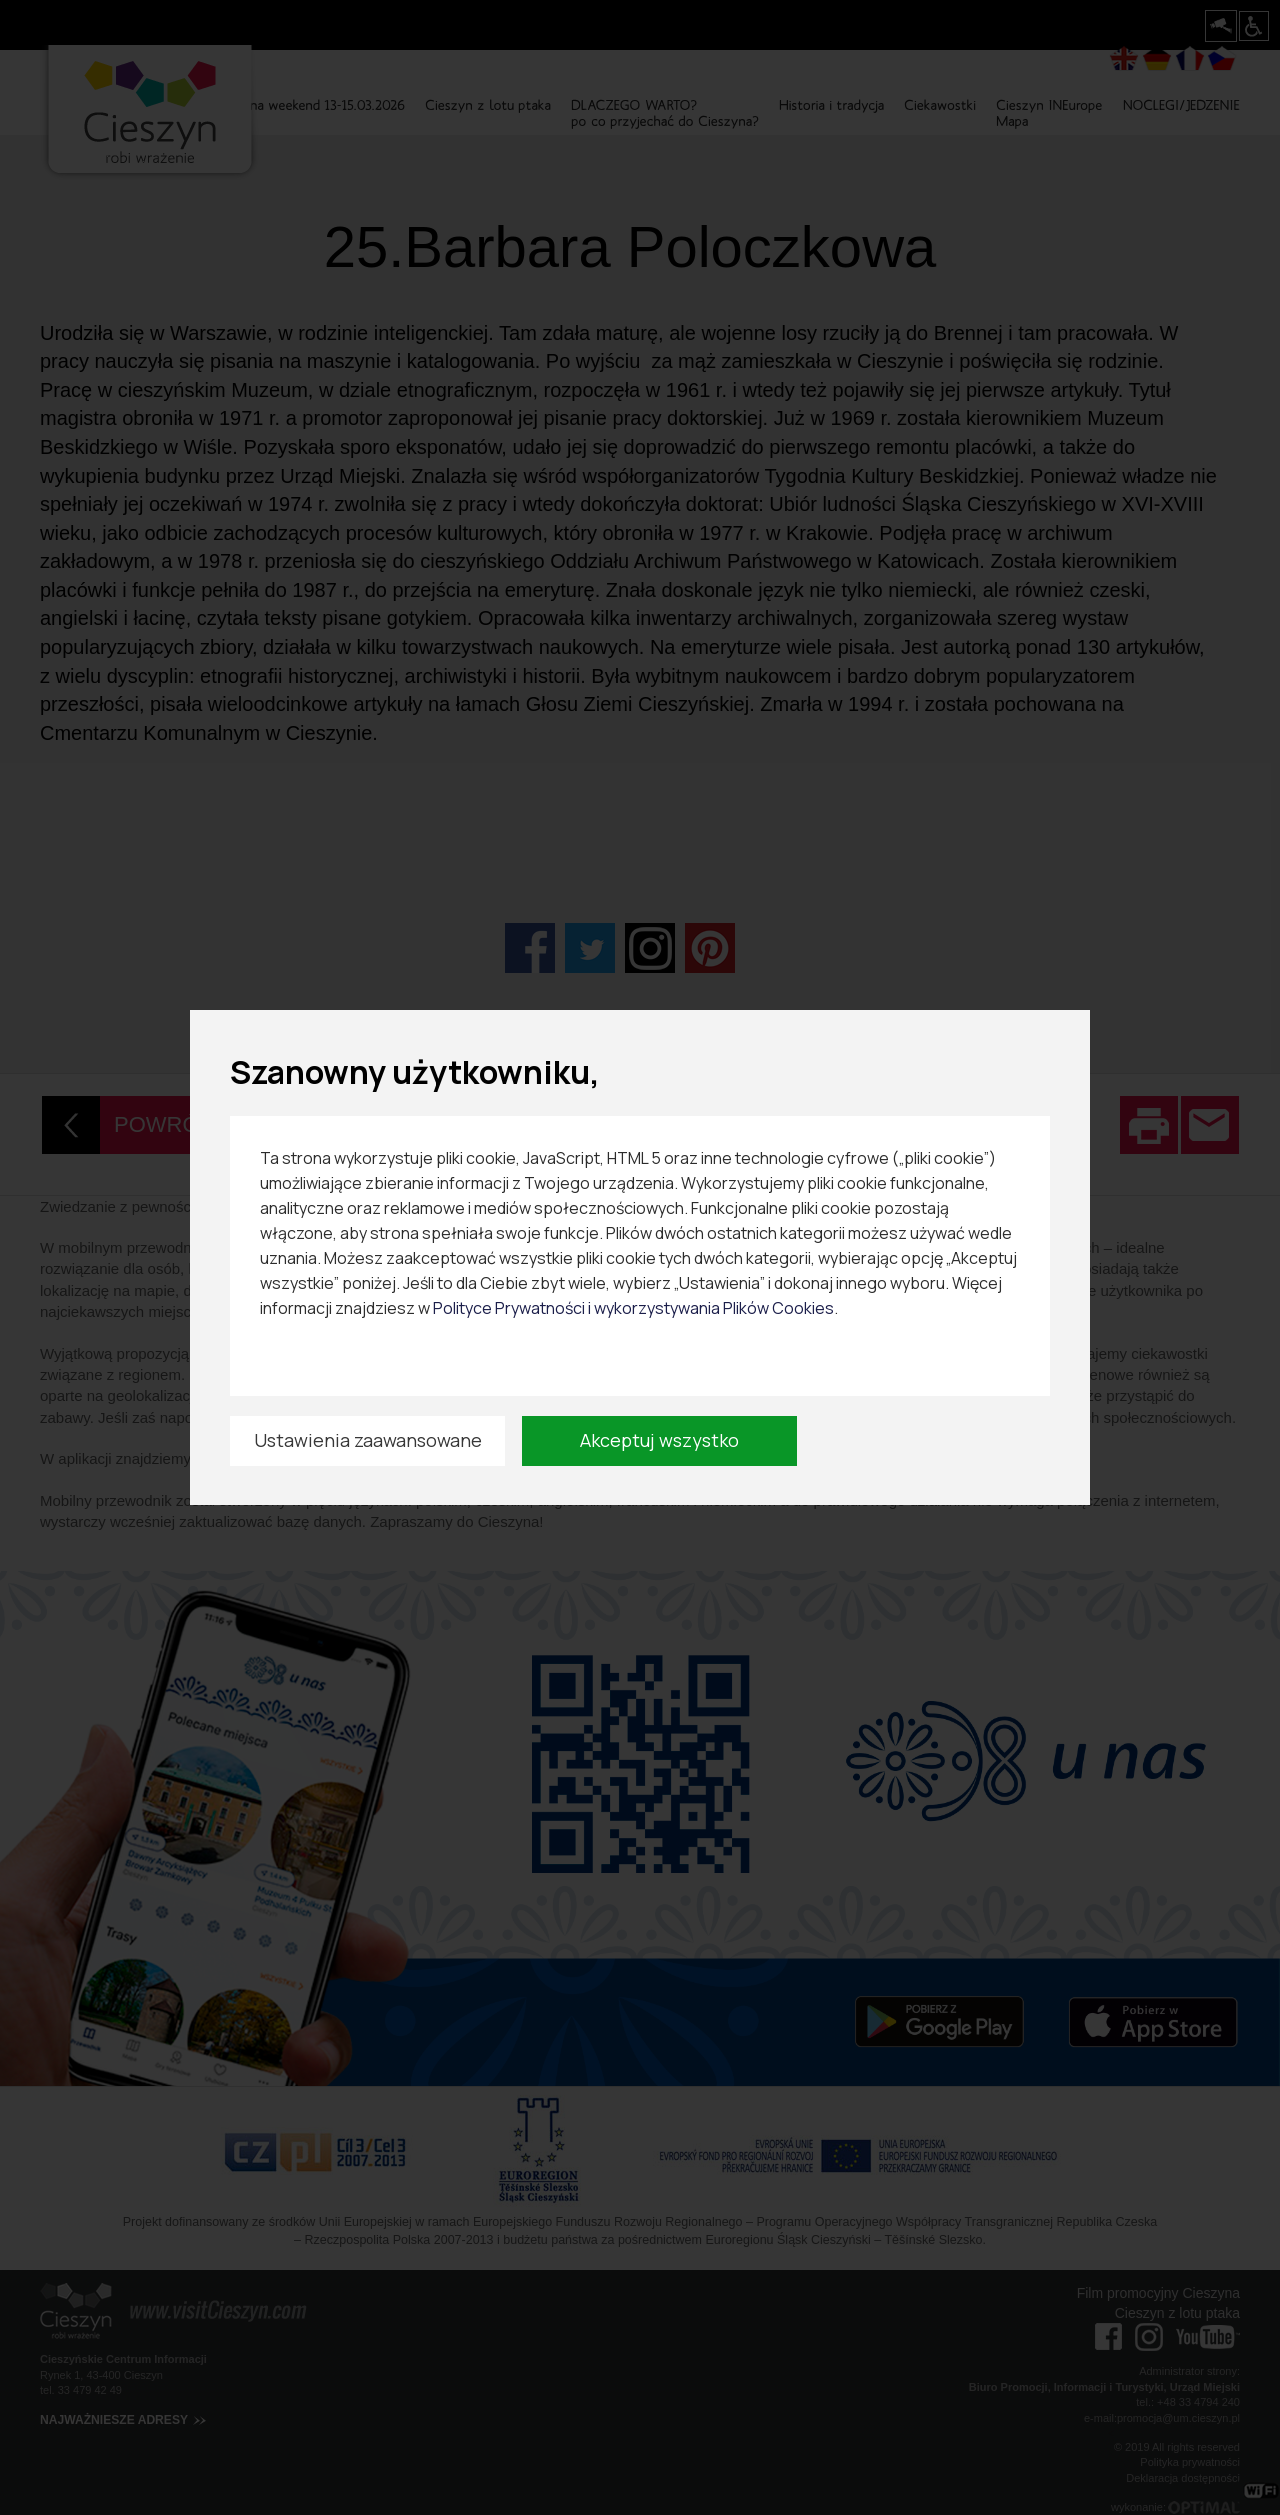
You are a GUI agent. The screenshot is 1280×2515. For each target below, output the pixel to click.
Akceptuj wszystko (659, 1440)
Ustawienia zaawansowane (368, 1440)
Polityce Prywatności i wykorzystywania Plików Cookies (633, 1308)
